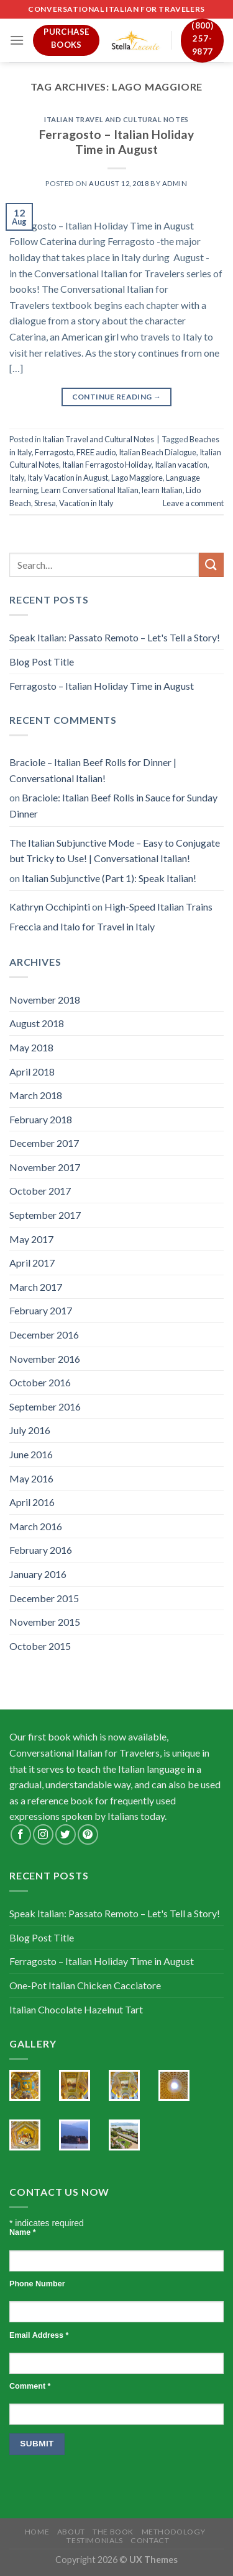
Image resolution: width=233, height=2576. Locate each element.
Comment (29, 2386)
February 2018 (40, 1119)
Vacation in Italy (86, 503)
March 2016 (35, 1526)
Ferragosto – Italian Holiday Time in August (116, 142)
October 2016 (40, 1382)
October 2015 (40, 1646)
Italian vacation (181, 465)
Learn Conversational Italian (90, 490)
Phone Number (37, 2284)
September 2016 (45, 1406)
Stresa (45, 503)
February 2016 (40, 1550)
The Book (113, 2531)
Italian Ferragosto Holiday (107, 465)
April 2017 (32, 1262)
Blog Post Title (41, 661)
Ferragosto (54, 452)
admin (175, 183)
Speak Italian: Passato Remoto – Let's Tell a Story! (114, 637)
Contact (149, 2540)
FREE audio (96, 452)
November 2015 (44, 1622)
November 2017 (44, 1167)
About (71, 2531)
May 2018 (31, 1047)
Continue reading (117, 397)
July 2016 (29, 1430)
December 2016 (44, 1334)
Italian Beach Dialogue (157, 452)
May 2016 (31, 1478)
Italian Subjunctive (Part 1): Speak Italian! (109, 878)
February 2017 (40, 1310)
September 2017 (45, 1215)
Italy (16, 478)
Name (22, 2232)
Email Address (38, 2335)
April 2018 (32, 1071)
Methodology (174, 2531)
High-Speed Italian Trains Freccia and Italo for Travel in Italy (110, 916)
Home (37, 2531)
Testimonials (94, 2540)
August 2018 (36, 1023)
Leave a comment (193, 503)
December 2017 (44, 1143)
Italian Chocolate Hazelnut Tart (76, 2009)
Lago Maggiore (137, 478)
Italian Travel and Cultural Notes (116, 119)
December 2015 (44, 1598)
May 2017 (31, 1239)
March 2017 (35, 1287)
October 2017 (40, 1191)
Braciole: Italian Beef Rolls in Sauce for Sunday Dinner (113, 805)
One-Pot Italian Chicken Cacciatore (85, 1985)
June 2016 (31, 1454)
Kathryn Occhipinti (49, 906)
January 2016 (37, 1574)
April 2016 (32, 1502)
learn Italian (162, 490)
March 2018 (35, 1095)
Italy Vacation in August (67, 478)
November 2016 (44, 1359)
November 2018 (44, 999)
